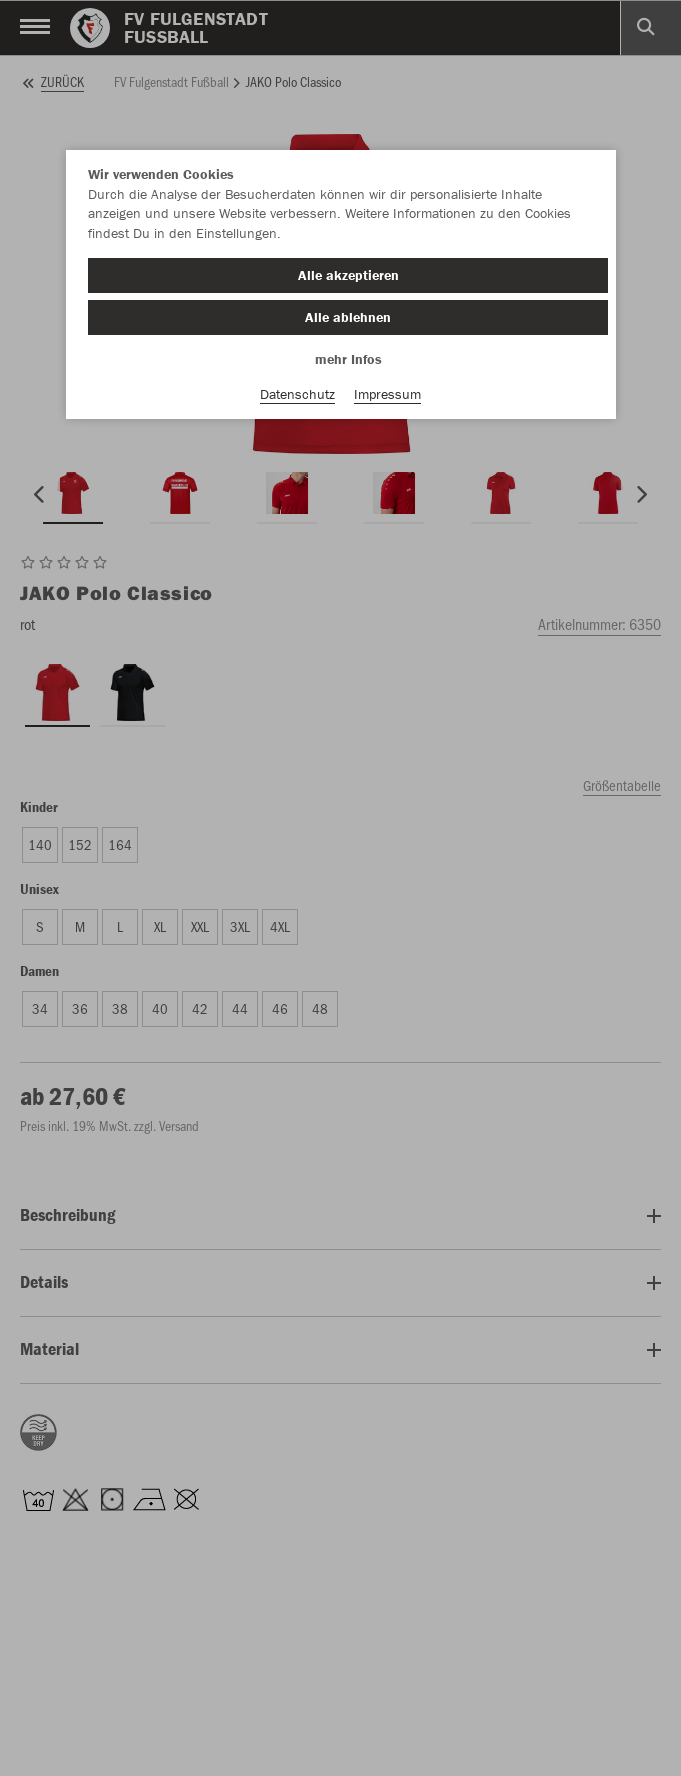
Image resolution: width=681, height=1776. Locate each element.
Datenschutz (297, 394)
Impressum (387, 394)
